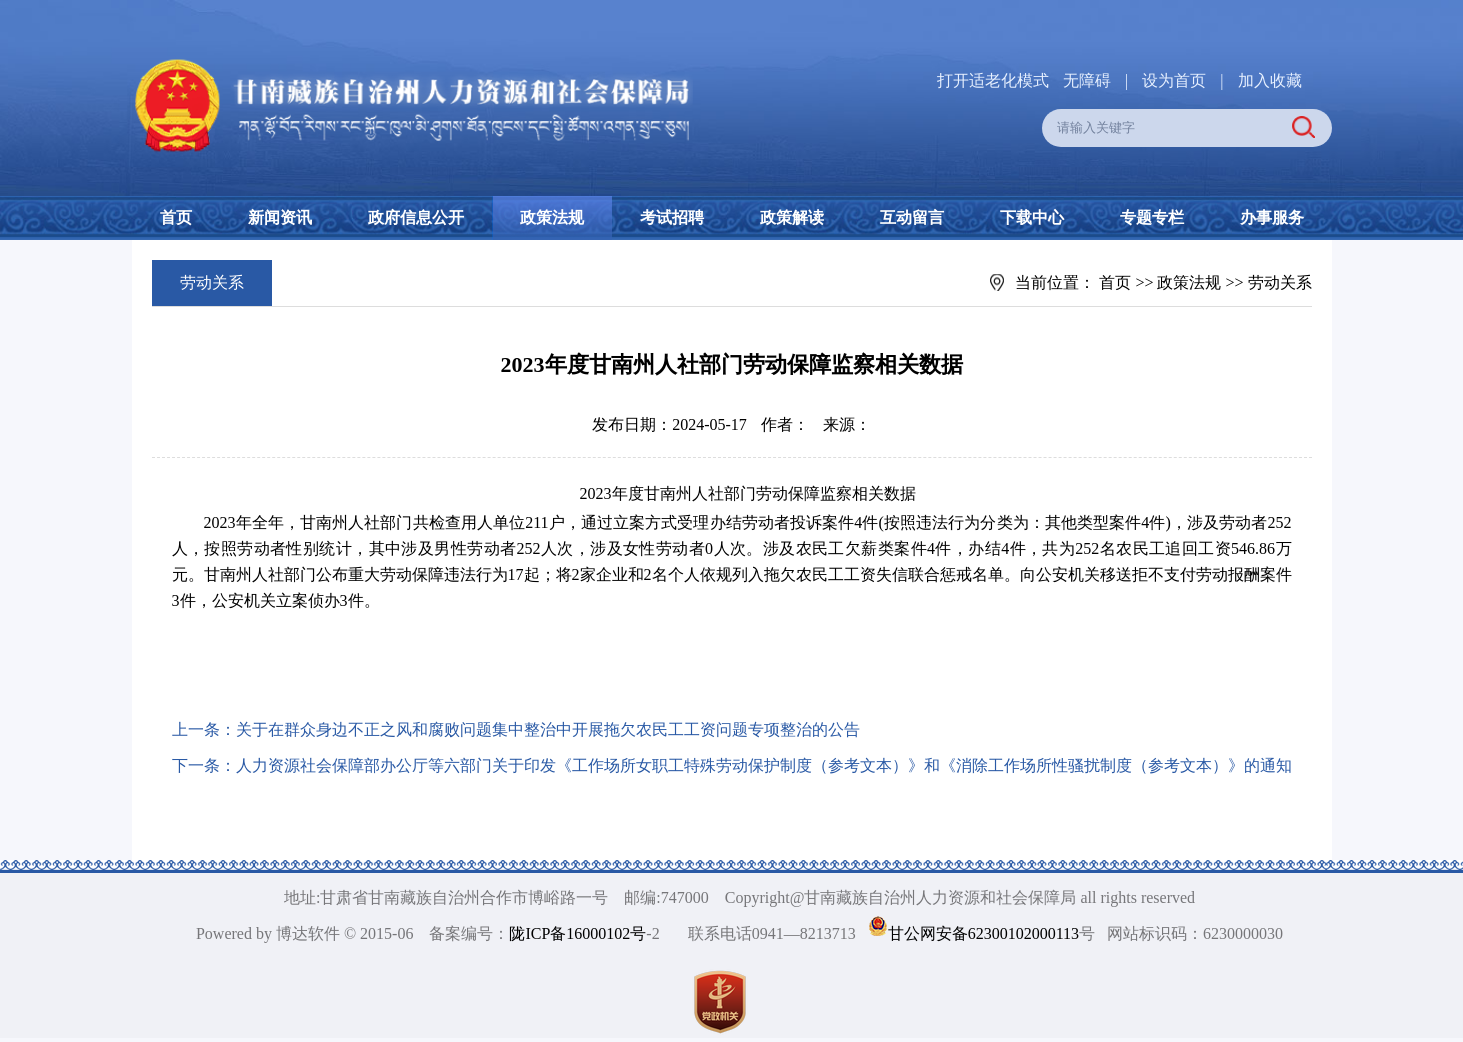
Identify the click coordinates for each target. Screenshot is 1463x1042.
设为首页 (1174, 80)
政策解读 (792, 217)
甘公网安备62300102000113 (983, 933)
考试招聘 (672, 217)
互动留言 (912, 217)
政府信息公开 (416, 217)
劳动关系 (1280, 282)
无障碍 (1087, 80)
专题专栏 (1152, 217)
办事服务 (1272, 217)
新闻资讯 (280, 217)
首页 (176, 217)
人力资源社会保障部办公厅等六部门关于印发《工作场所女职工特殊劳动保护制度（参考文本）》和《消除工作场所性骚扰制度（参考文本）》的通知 (764, 765)
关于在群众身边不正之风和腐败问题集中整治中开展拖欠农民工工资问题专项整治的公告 (548, 729)
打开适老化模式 (993, 80)
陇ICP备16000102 (569, 933)
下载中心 (1032, 217)
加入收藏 (1270, 80)
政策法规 (552, 217)
